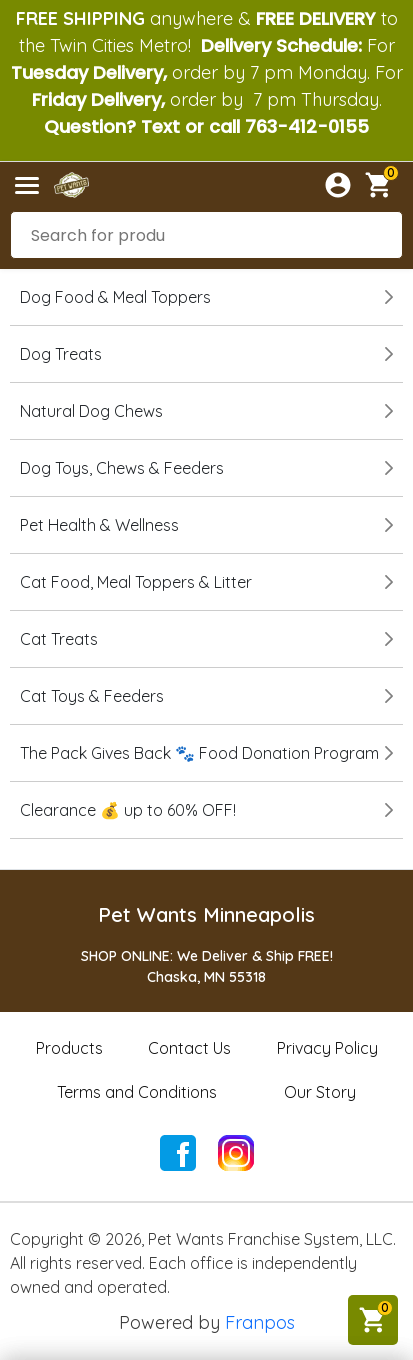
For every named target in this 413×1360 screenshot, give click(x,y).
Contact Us (189, 1048)
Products (69, 1048)
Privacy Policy (327, 1048)
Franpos (260, 1322)
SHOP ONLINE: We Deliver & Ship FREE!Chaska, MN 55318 (207, 966)
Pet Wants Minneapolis (206, 914)
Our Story (320, 1092)
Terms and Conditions (137, 1092)
